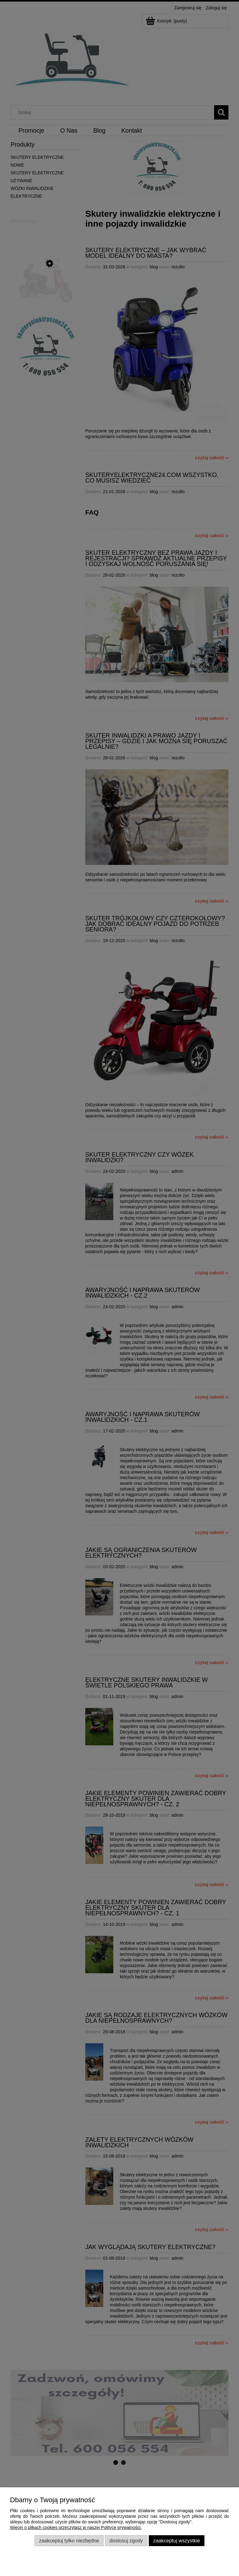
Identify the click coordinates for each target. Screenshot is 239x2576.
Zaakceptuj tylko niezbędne (69, 2540)
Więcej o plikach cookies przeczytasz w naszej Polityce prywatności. (76, 2527)
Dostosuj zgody (126, 2540)
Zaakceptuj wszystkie (176, 2540)
